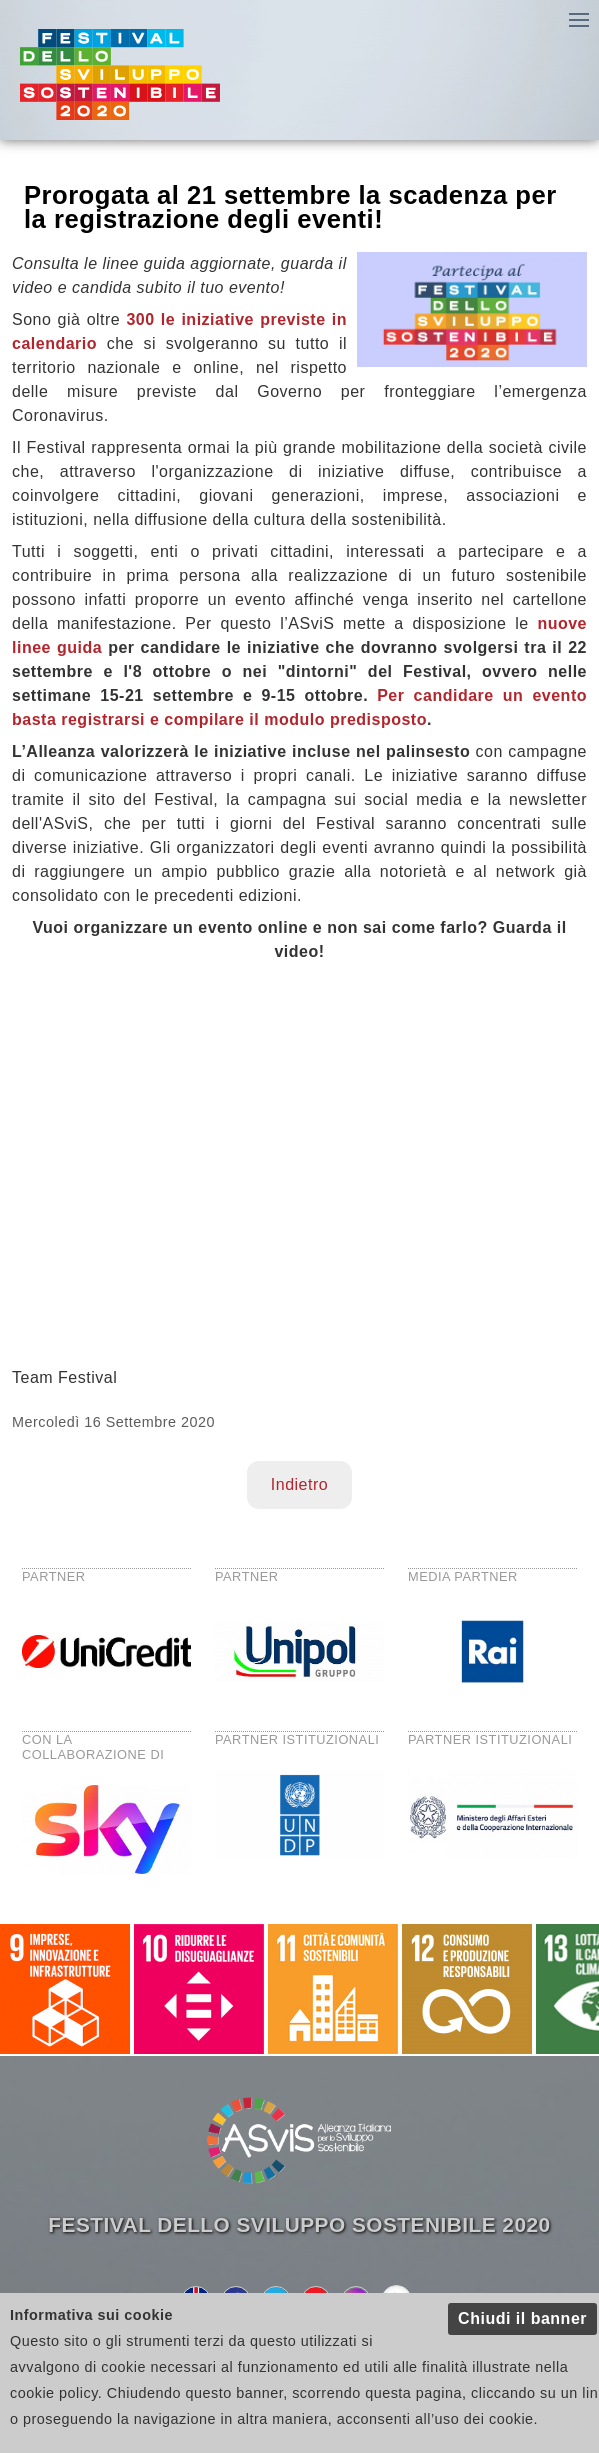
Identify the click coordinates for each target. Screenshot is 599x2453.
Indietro (299, 1484)
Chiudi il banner (522, 2318)
